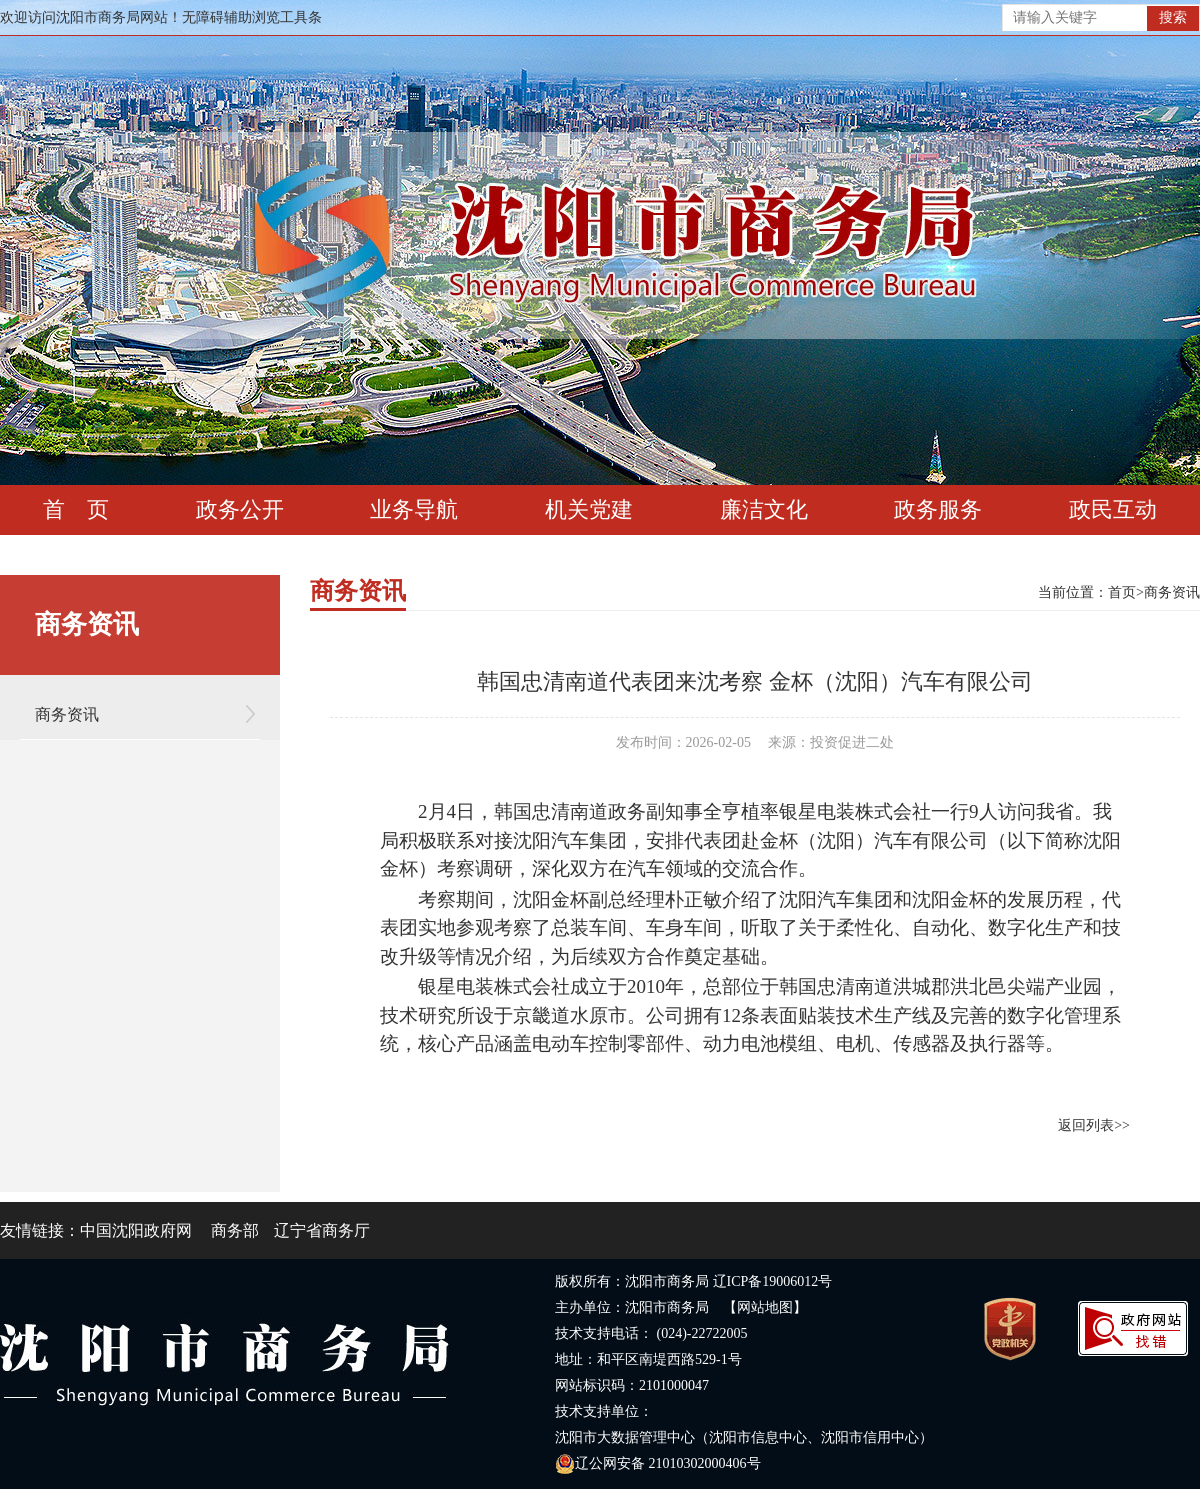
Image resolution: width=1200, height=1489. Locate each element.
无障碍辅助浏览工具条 (252, 17)
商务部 (235, 1230)
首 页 (76, 509)
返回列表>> (1094, 1125)
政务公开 (240, 509)
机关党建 (589, 509)
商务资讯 (67, 714)
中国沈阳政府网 (136, 1230)
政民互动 (1113, 509)
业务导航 (414, 509)
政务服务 (938, 509)
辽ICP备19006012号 (773, 1281)
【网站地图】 (765, 1307)
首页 (1122, 592)
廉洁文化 (764, 509)
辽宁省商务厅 (322, 1230)
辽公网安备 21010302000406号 (658, 1463)
